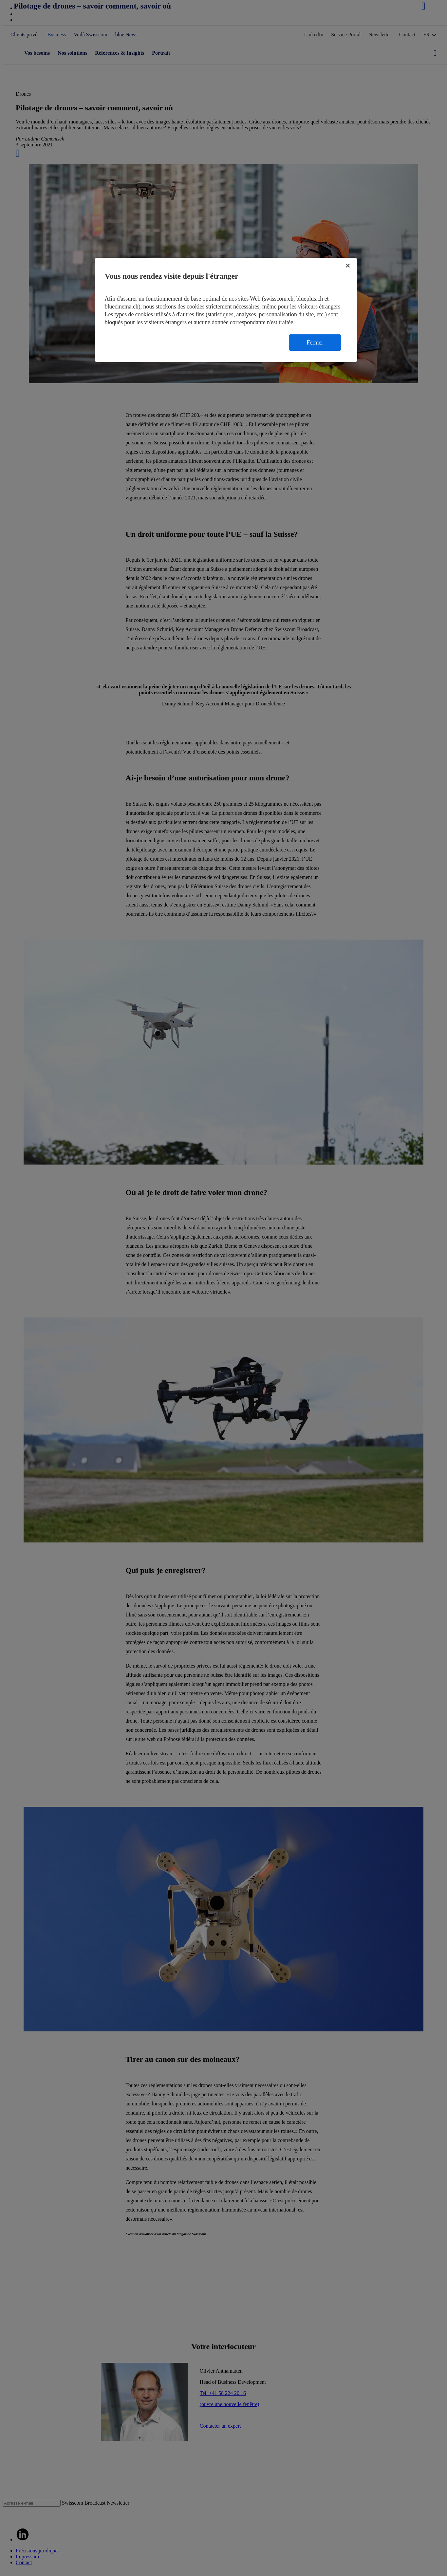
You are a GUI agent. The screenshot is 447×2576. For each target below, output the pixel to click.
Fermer (315, 342)
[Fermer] (348, 265)
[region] (226, 310)
